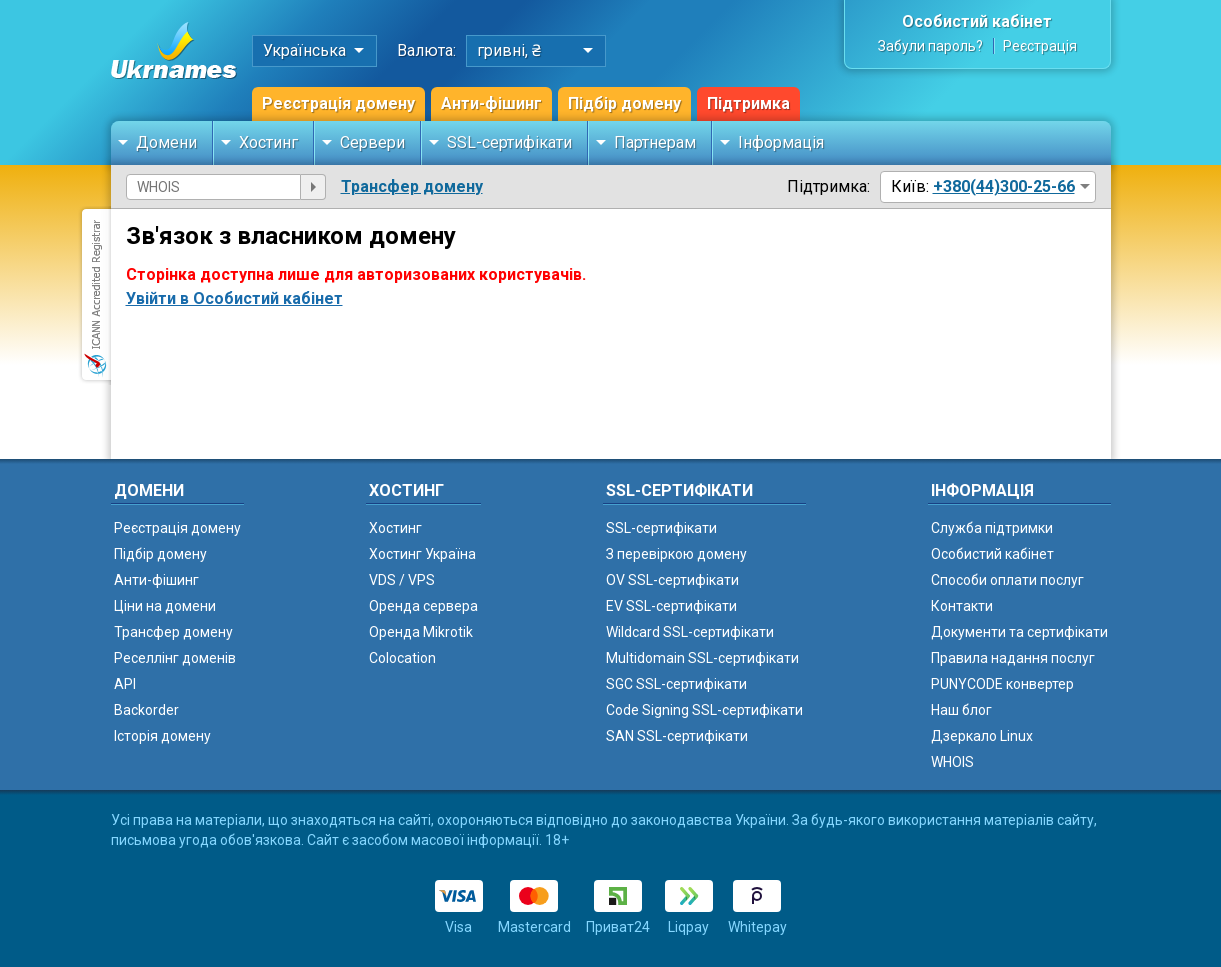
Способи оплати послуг (1007, 580)
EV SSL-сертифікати (671, 606)
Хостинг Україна (422, 554)
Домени (166, 142)
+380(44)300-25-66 (1004, 186)
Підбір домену (624, 103)
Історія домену (162, 736)
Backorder (146, 710)
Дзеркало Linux (982, 736)
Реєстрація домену (338, 103)
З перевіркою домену (676, 554)
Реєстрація (1040, 46)
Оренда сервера (423, 606)
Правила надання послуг (1013, 658)
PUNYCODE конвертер (1002, 684)
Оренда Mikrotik (421, 632)
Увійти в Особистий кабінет (234, 298)
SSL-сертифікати (509, 142)
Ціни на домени (165, 606)
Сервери (372, 142)
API (125, 684)
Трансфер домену (412, 186)
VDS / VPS (402, 580)
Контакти (962, 606)
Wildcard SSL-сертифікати (690, 632)
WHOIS (952, 762)
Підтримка (748, 103)
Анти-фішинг (491, 103)
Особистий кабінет (977, 21)
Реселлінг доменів (175, 658)
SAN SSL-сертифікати (677, 736)
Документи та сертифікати (1019, 632)
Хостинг (268, 142)
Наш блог (961, 710)
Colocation (402, 658)
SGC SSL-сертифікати (676, 684)
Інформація (781, 142)
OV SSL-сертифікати (672, 580)
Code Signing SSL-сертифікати (704, 710)
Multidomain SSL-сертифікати (702, 658)
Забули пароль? (930, 46)
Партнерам (655, 142)
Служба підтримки (992, 528)
